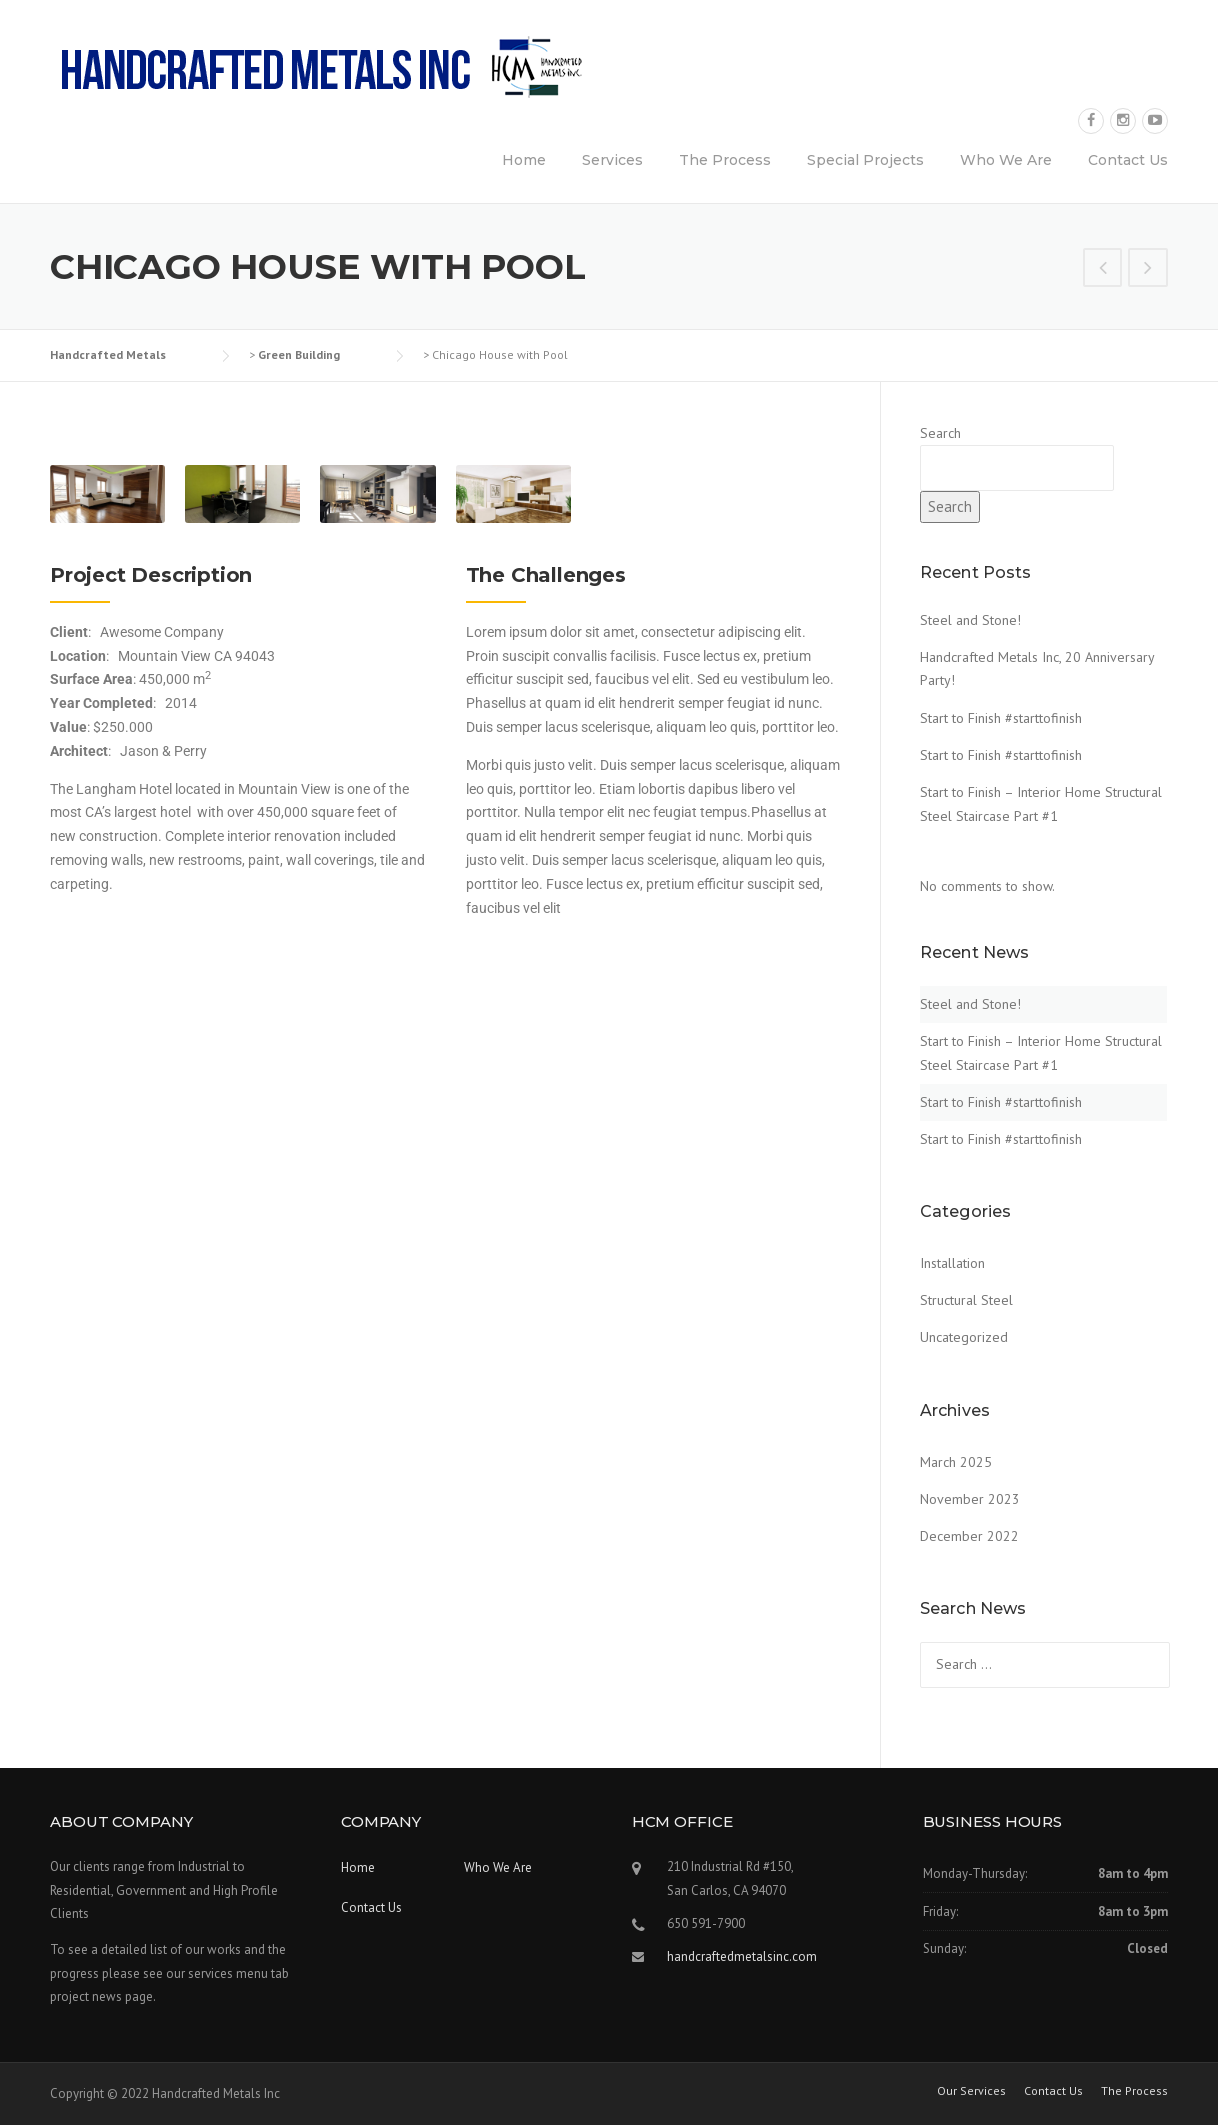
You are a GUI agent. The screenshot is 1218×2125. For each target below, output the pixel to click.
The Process (725, 160)
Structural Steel (966, 1300)
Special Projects (865, 160)
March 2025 (956, 1462)
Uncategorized (964, 1337)
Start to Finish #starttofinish (1001, 718)
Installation (952, 1263)
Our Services (971, 2091)
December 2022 (969, 1536)
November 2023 (970, 1499)
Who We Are (1006, 160)
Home (524, 160)
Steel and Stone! (970, 620)
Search (940, 433)
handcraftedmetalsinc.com (742, 1956)
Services (612, 160)
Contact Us (1128, 160)
